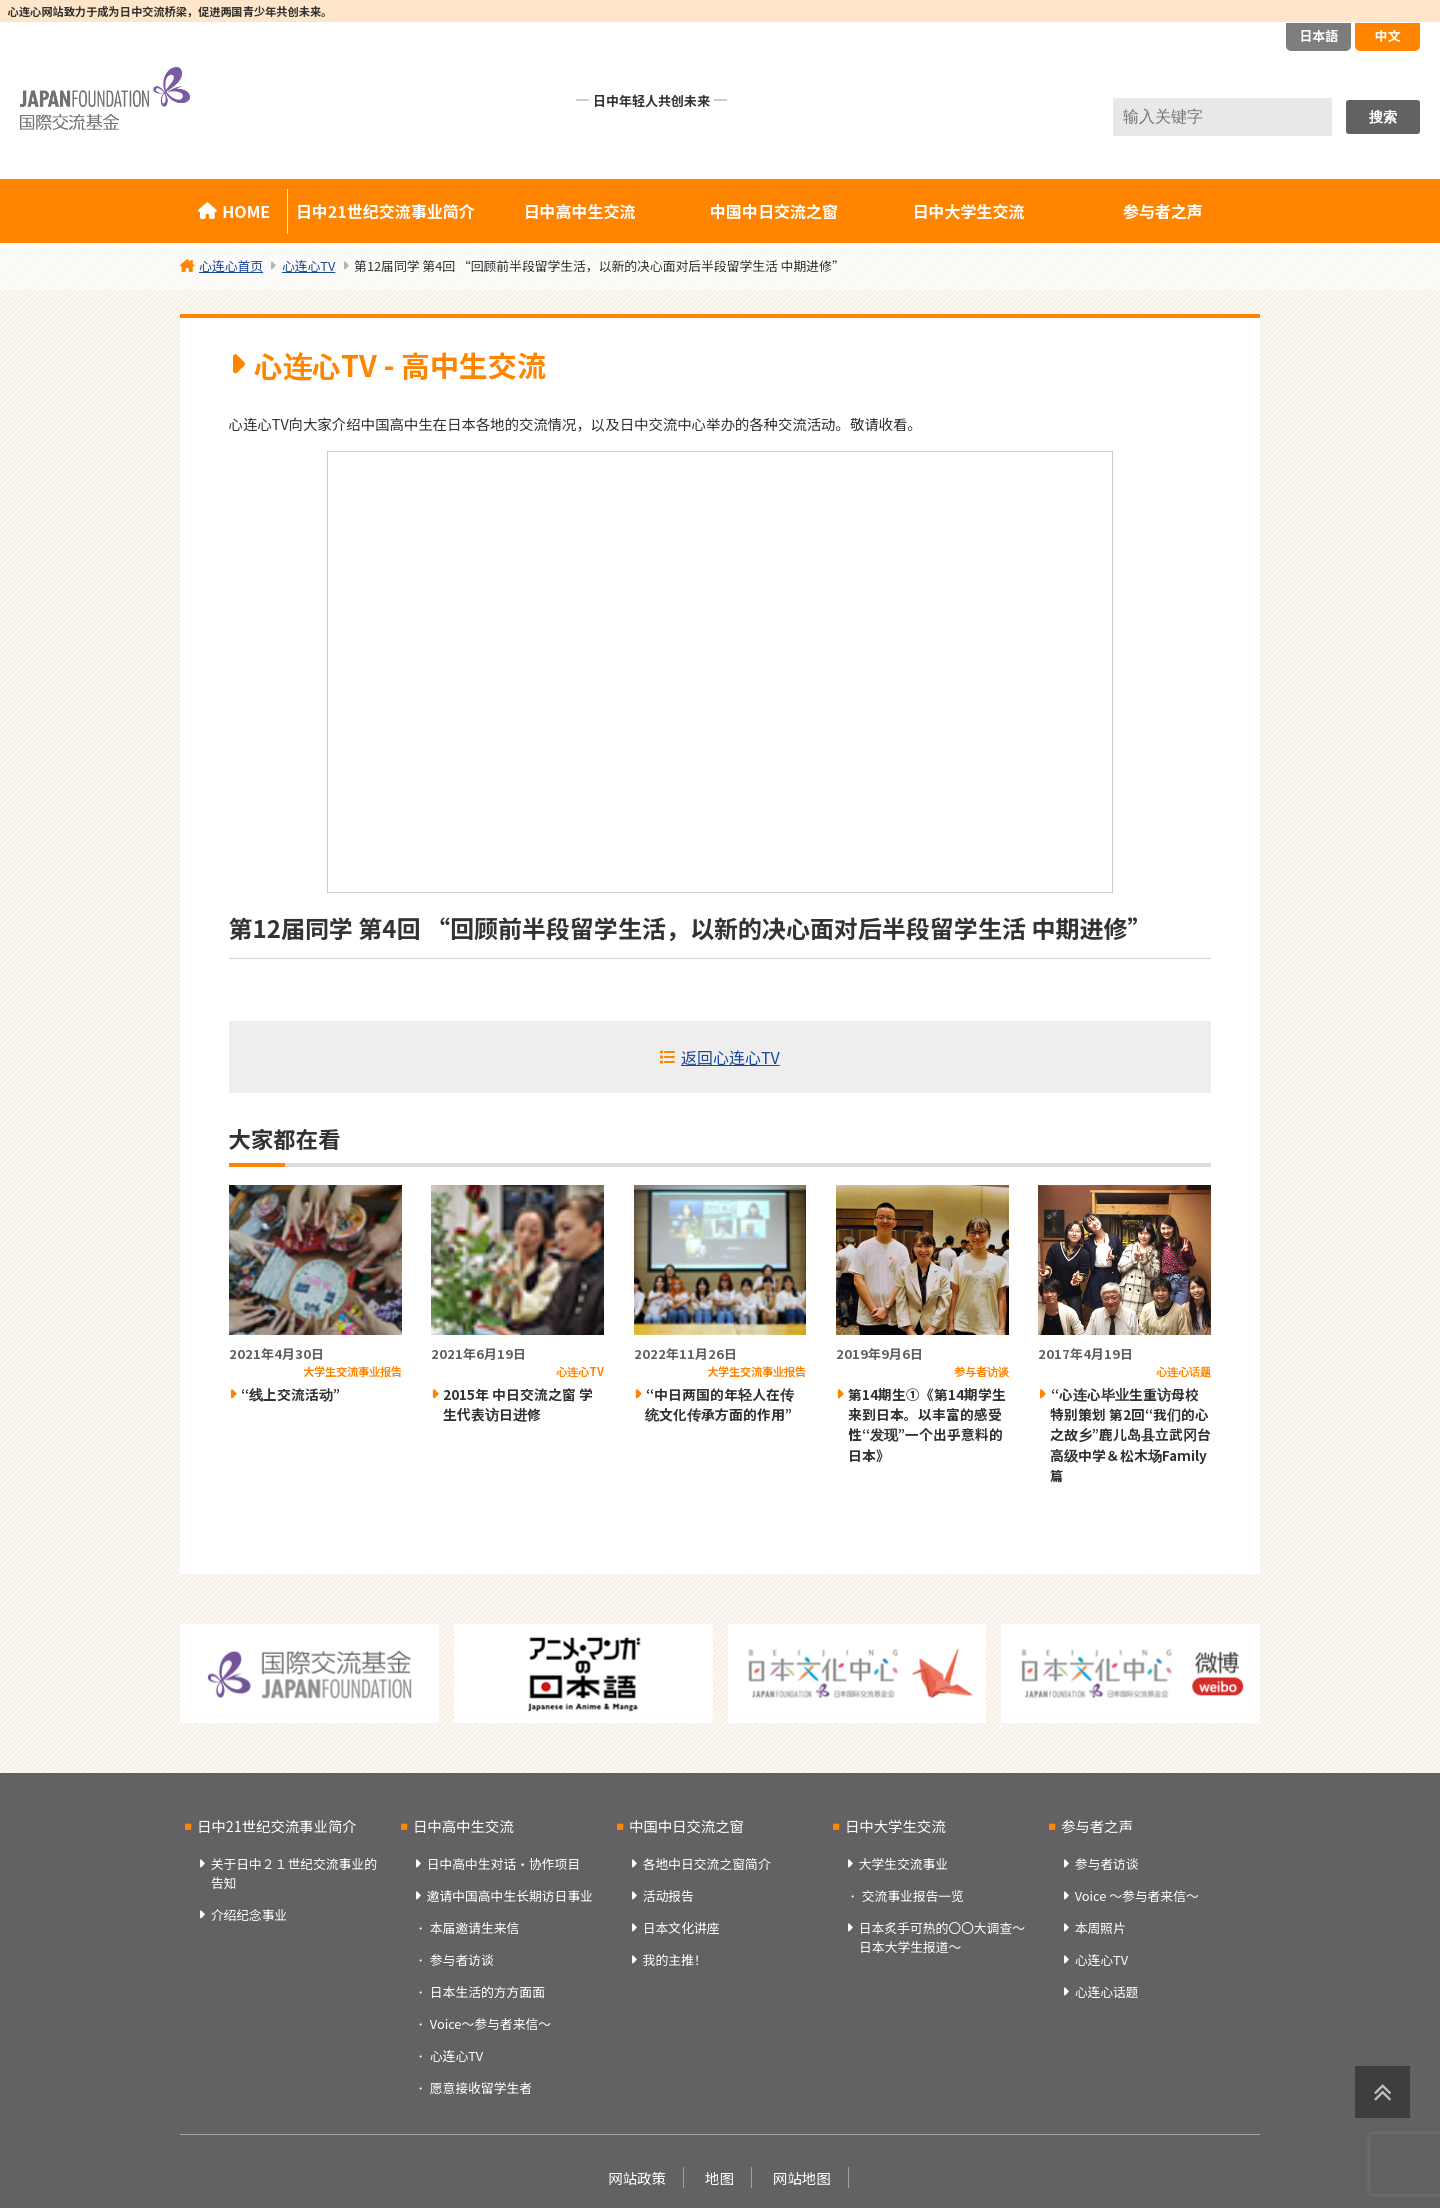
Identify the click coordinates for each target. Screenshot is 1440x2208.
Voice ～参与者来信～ (1137, 1895)
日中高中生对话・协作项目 (504, 1863)
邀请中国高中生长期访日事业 (510, 1895)
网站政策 (637, 2177)
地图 (719, 2177)
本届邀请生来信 (475, 1927)
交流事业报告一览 (913, 1895)
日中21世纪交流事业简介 (385, 211)
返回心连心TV (730, 1057)
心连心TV (456, 2055)
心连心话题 (1107, 1991)
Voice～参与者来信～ (490, 2023)
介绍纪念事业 (249, 1914)
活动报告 (668, 1895)
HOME (246, 211)
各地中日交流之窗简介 (707, 1863)
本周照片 (1100, 1927)
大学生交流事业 (904, 1863)
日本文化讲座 (681, 1927)
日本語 (1318, 35)
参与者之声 (1163, 211)
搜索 (1383, 117)
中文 (1387, 35)
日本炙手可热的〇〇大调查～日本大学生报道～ (942, 1937)
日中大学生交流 (968, 211)
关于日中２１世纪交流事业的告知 (294, 1873)
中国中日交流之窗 (774, 211)
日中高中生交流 (580, 211)
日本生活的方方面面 (487, 1991)
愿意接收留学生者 (481, 2087)
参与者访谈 (462, 1959)
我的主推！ (675, 1959)
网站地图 (802, 2177)
